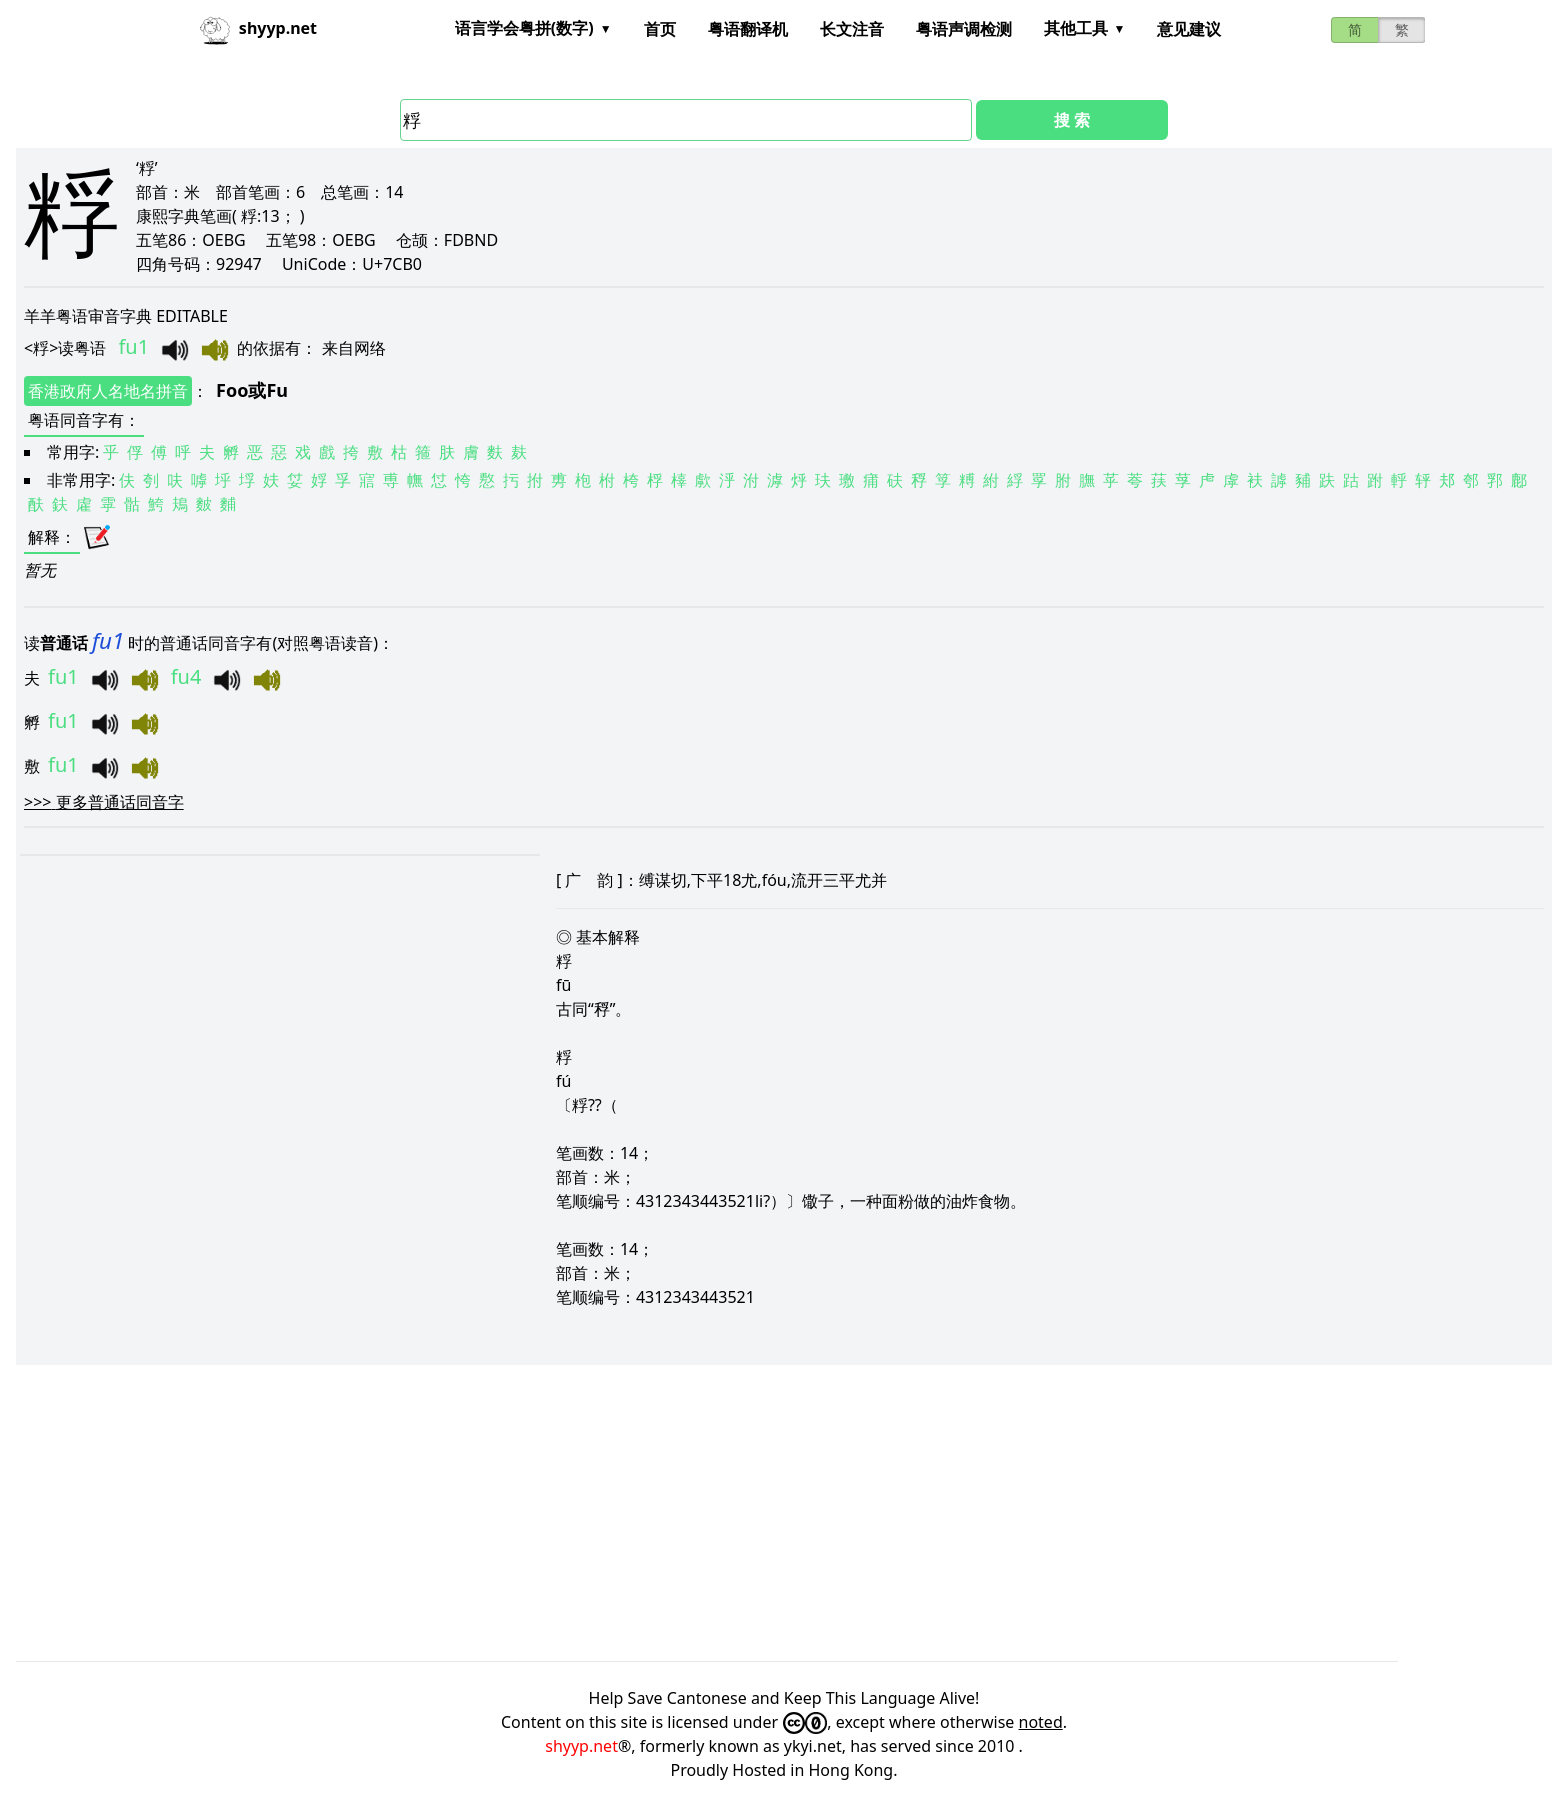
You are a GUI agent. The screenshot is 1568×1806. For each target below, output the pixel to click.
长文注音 (852, 29)
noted (1041, 1722)
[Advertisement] (616, 1513)
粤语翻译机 (748, 29)
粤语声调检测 (964, 29)
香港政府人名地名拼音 (108, 391)
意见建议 (1189, 29)
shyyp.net (581, 1746)
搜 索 (1072, 120)
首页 (660, 29)
